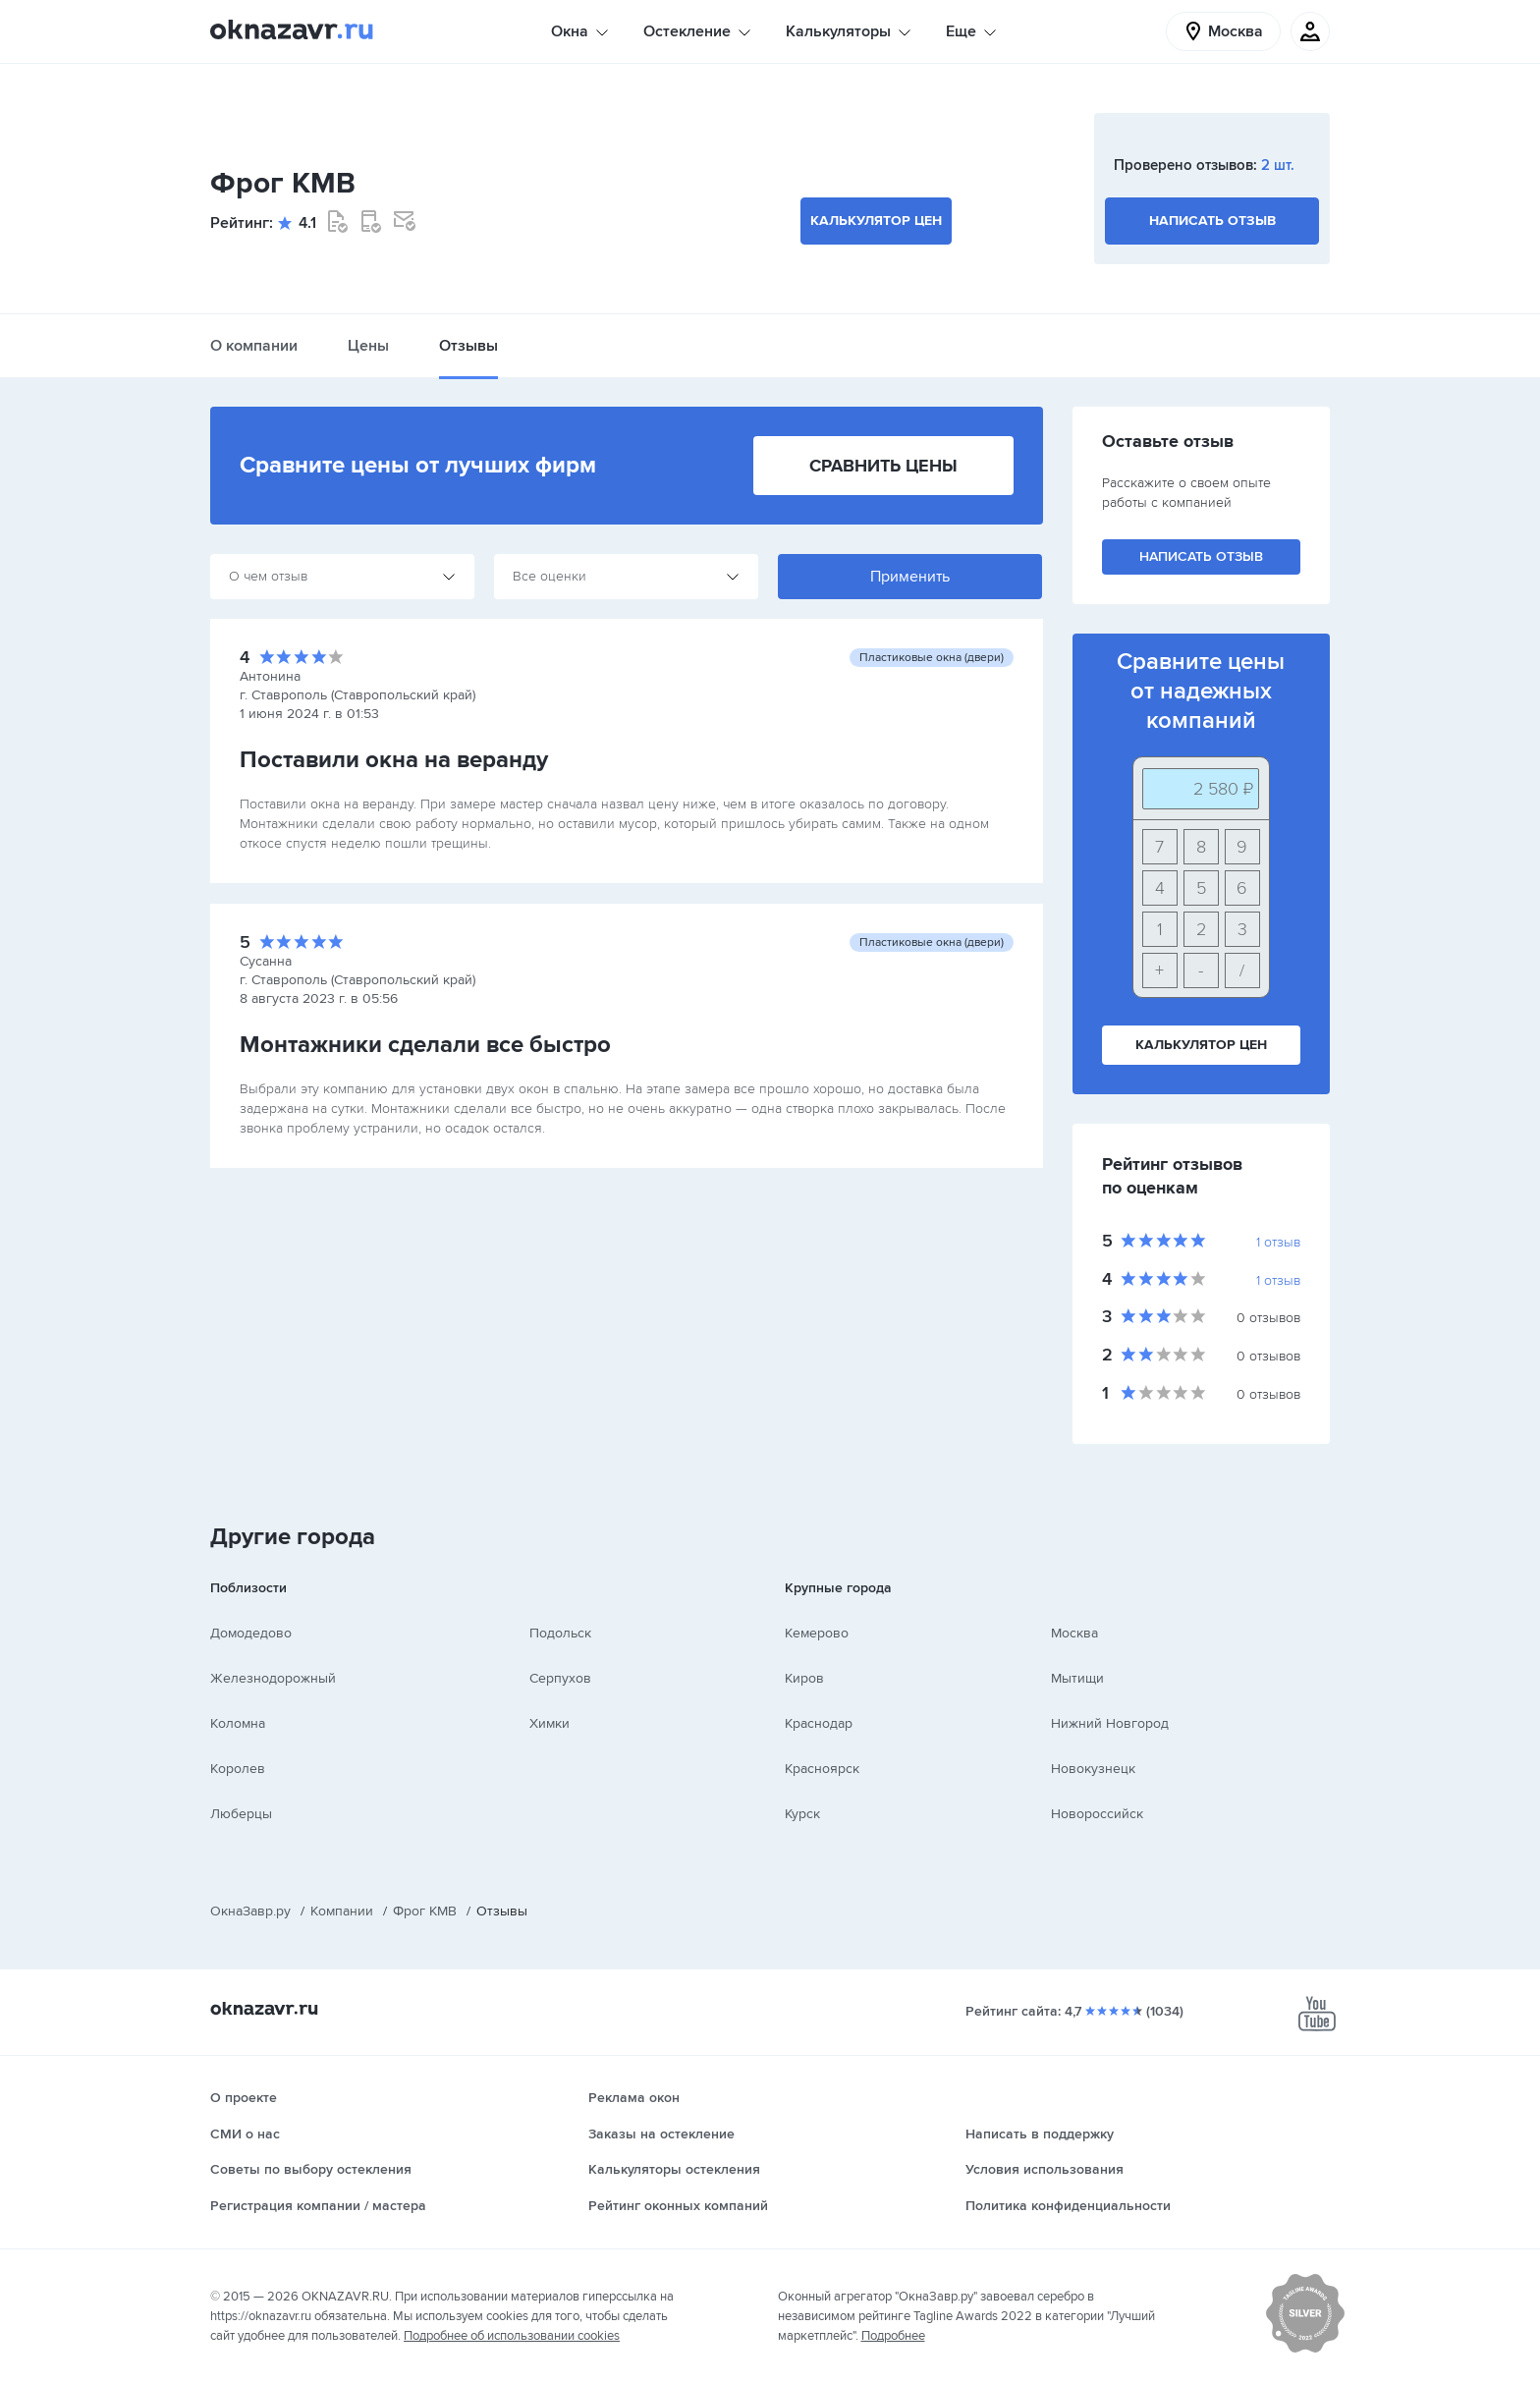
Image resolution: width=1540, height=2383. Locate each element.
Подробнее (893, 2336)
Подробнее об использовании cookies (512, 2336)
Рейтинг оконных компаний (678, 2205)
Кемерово (817, 1633)
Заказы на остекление (661, 2134)
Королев (237, 1768)
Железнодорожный (273, 1678)
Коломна (237, 1723)
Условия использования (1044, 2169)
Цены (368, 346)
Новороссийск (1097, 1813)
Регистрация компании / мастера (318, 2205)
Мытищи (1077, 1678)
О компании (254, 346)
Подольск (560, 1633)
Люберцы (241, 1813)
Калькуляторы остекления (674, 2169)
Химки (549, 1723)
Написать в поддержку (1039, 2134)
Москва (1074, 1633)
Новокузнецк (1093, 1768)
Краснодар (818, 1723)
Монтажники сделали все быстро (425, 1044)
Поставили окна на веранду (394, 760)
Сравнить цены (883, 465)
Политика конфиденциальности (1068, 2205)
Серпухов (560, 1678)
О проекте (243, 2097)
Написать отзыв (1212, 220)
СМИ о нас (245, 2134)
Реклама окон (634, 2097)
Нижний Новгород (1110, 1723)
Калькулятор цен (876, 220)
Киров (804, 1678)
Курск (802, 1813)
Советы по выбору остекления (311, 2169)
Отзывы (468, 346)
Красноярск (822, 1768)
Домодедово (251, 1633)
